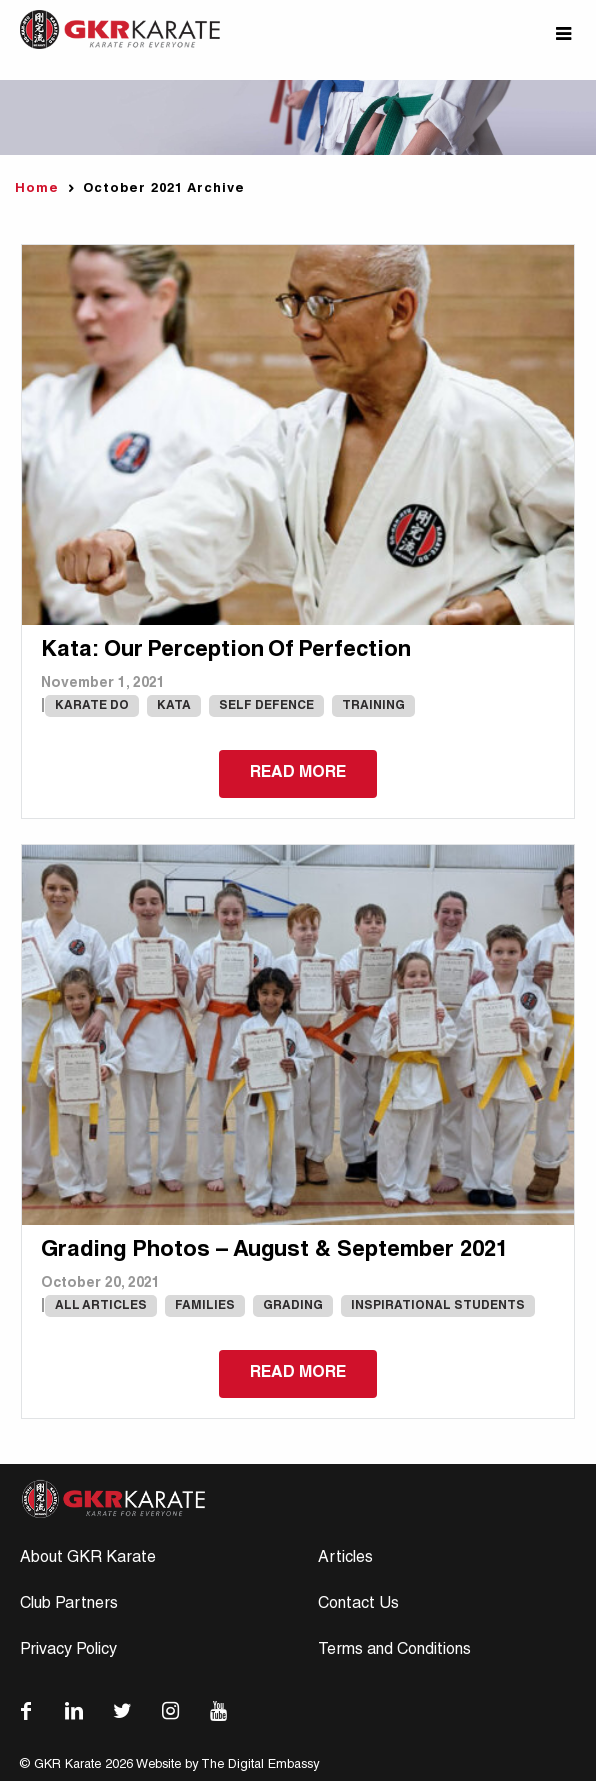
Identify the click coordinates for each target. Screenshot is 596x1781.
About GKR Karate (88, 1559)
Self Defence (266, 706)
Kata (174, 706)
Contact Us (358, 1605)
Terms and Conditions (394, 1651)
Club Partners (69, 1605)
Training (373, 706)
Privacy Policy (68, 1651)
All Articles (101, 1306)
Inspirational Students (438, 1306)
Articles (345, 1559)
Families (205, 1306)
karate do (92, 706)
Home (37, 189)
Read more (298, 774)
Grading (293, 1306)
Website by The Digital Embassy (227, 1765)
